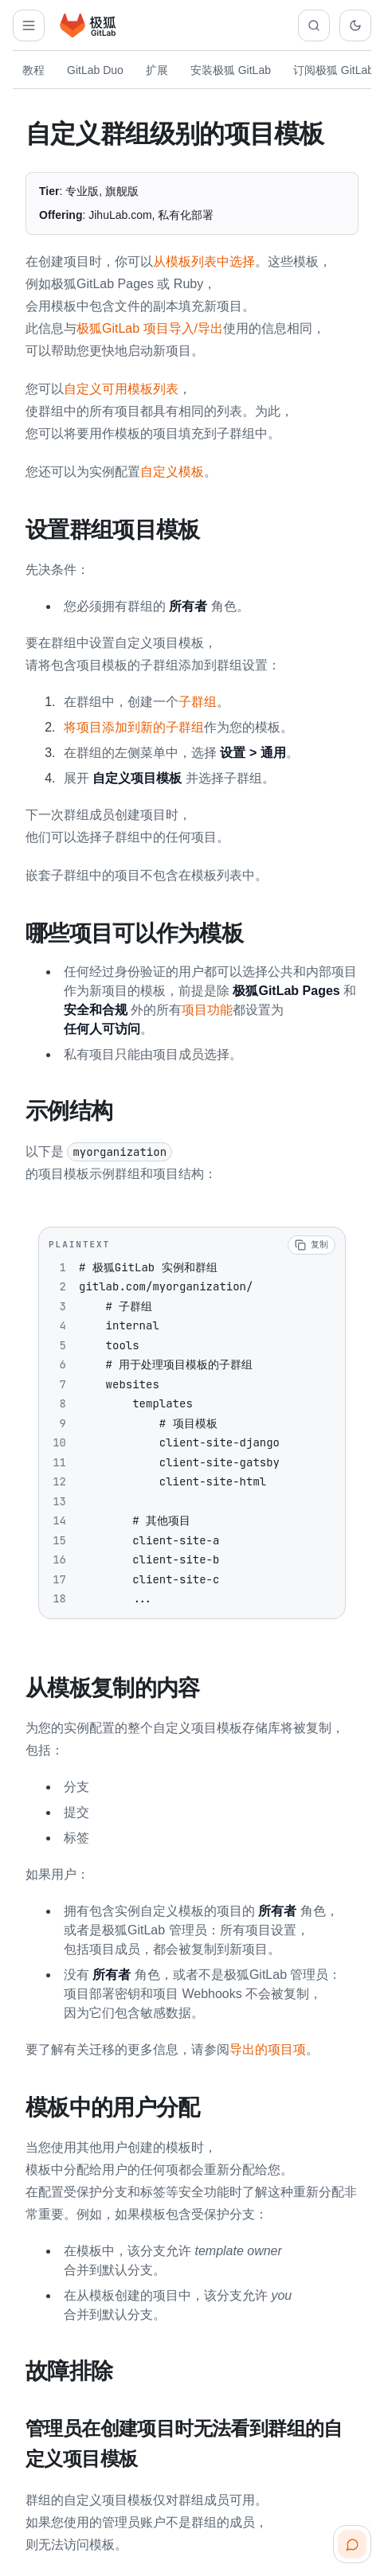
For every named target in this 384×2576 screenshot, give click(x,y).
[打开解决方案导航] (29, 25)
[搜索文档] (314, 25)
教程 (33, 70)
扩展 (157, 70)
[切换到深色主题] (355, 25)
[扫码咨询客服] (352, 2544)
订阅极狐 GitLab (333, 70)
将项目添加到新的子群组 (134, 726)
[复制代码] (311, 1242)
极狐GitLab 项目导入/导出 (149, 328)
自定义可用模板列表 (121, 389)
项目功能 (207, 1008)
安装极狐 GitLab (230, 70)
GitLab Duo (95, 70)
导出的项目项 (267, 2046)
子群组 (197, 701)
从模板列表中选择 (204, 261)
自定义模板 (172, 471)
